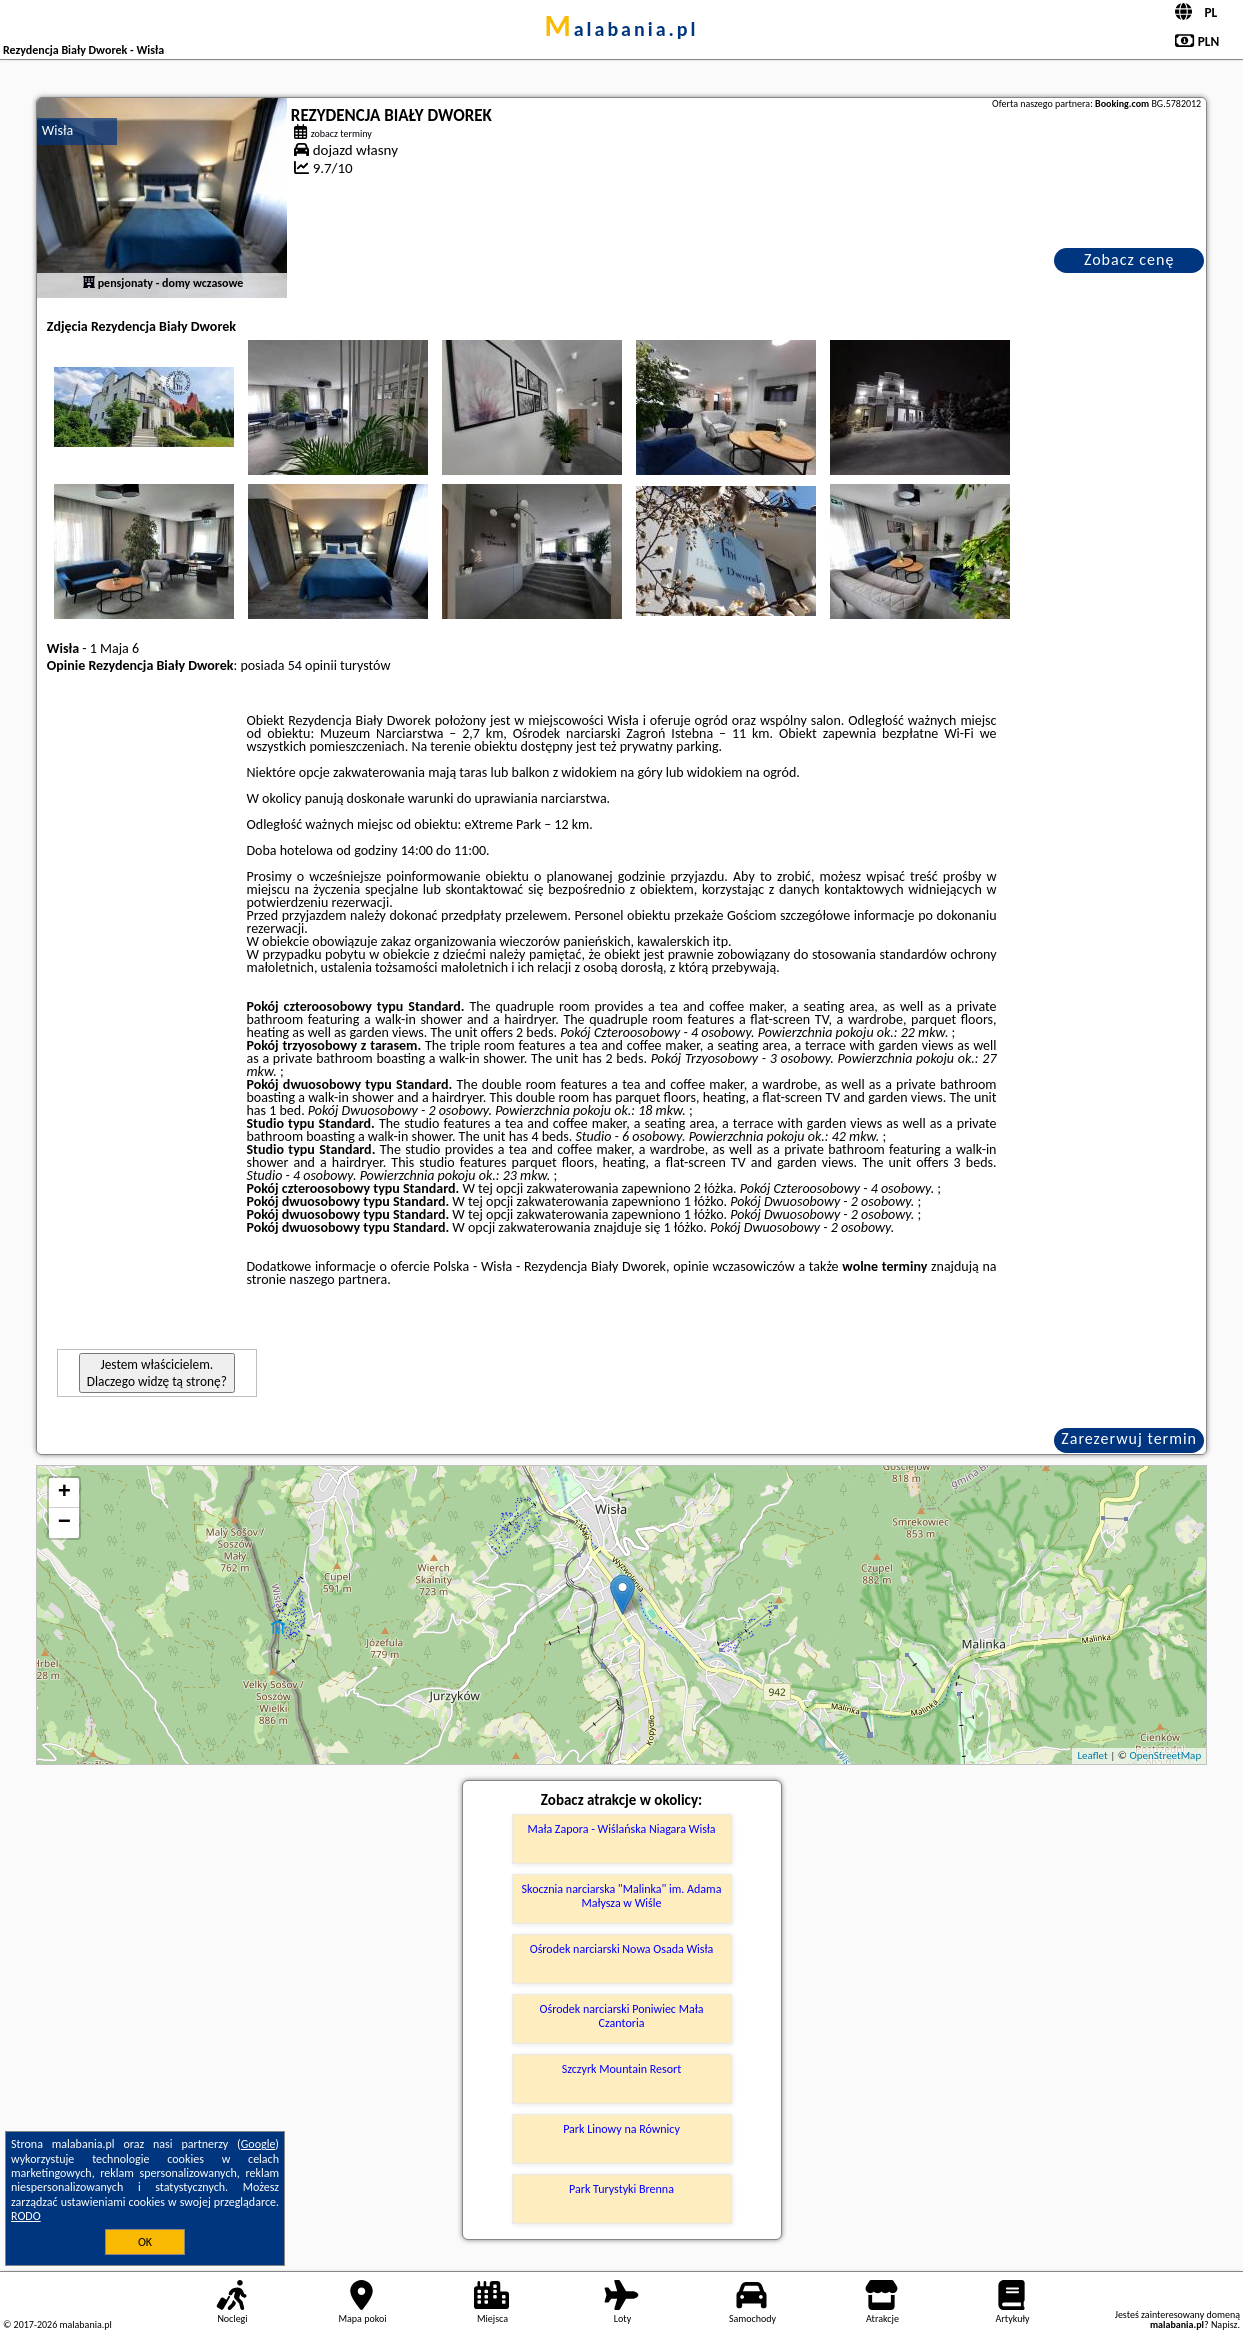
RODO (26, 2216)
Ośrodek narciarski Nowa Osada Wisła (622, 1949)
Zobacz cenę (1129, 259)
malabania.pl (621, 29)
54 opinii (312, 665)
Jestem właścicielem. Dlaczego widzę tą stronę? (157, 1373)
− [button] (64, 1523)
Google (258, 2144)
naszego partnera (338, 1279)
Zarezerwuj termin (1129, 1438)
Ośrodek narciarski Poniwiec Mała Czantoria (622, 2016)
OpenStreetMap (1165, 1755)
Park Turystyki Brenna (621, 2189)
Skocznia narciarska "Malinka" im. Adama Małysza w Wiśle (622, 1896)
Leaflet (1092, 1755)
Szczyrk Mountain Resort (621, 2069)
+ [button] (64, 1493)
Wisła (57, 130)
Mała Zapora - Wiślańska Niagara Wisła (621, 1829)
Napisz (1224, 2324)
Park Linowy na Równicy (621, 2129)
